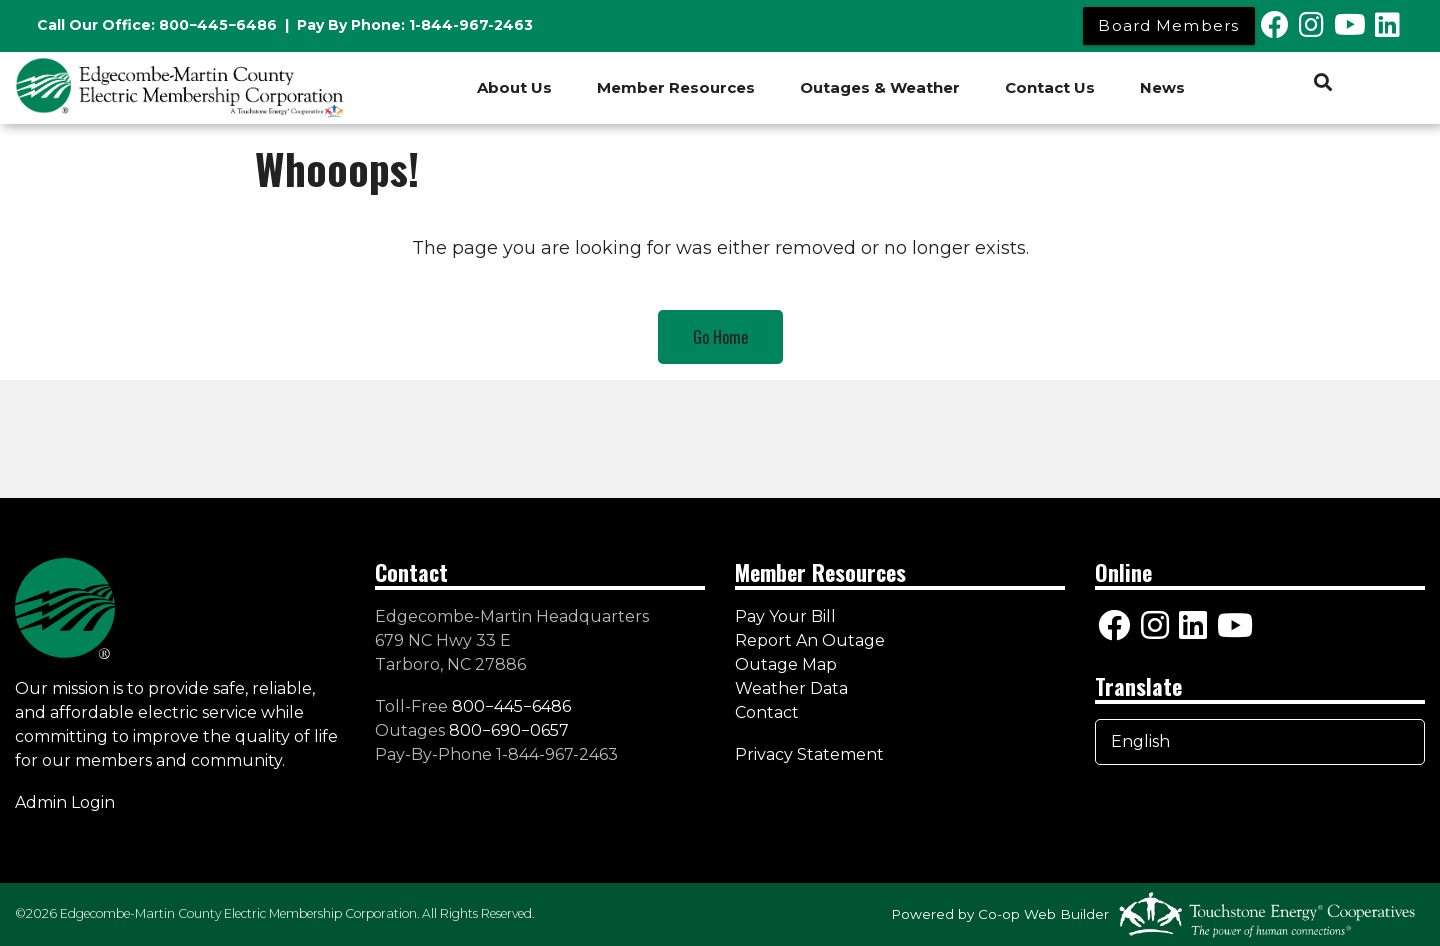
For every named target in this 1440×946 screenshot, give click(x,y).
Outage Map (786, 664)
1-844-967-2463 (471, 25)
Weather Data (791, 688)
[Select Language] (1260, 742)
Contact (767, 712)
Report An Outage (810, 640)
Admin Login (65, 802)
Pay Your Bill (785, 616)
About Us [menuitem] (514, 87)
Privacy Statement (811, 754)
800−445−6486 (218, 25)
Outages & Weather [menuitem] (880, 87)
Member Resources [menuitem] (676, 87)
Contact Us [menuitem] (1050, 87)
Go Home (720, 337)
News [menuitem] (1162, 87)
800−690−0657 (509, 730)
